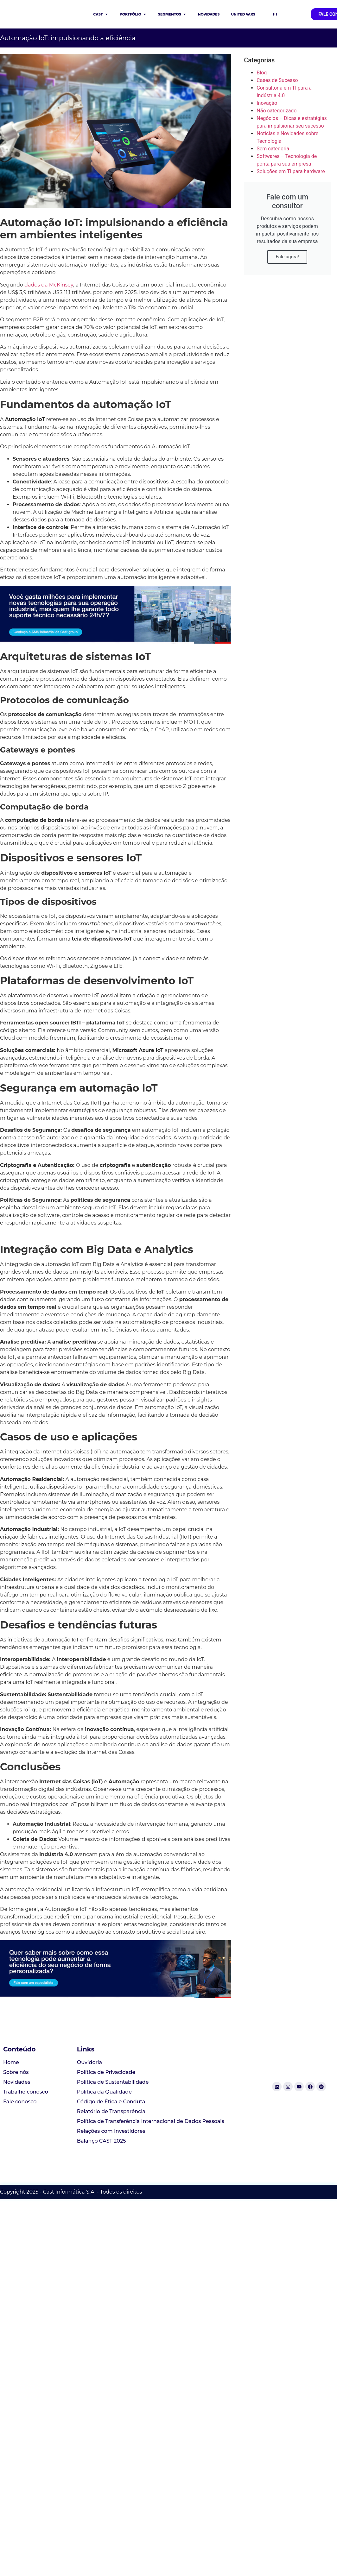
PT (275, 14)
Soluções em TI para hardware (291, 171)
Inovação (267, 103)
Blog (262, 73)
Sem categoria (273, 149)
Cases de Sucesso (277, 80)
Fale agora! (287, 257)
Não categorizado (276, 111)
